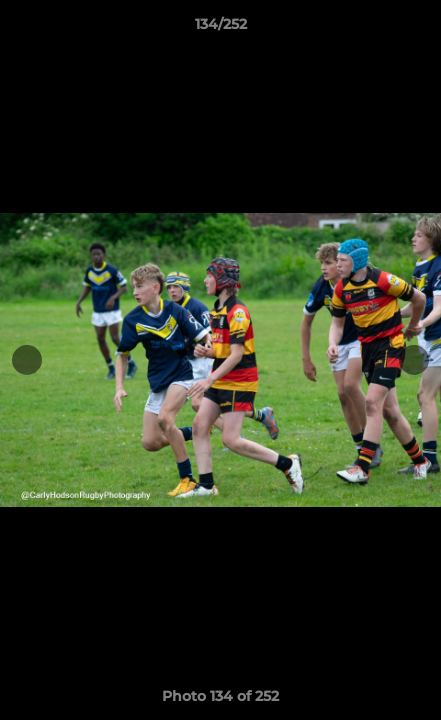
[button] (417, 29)
